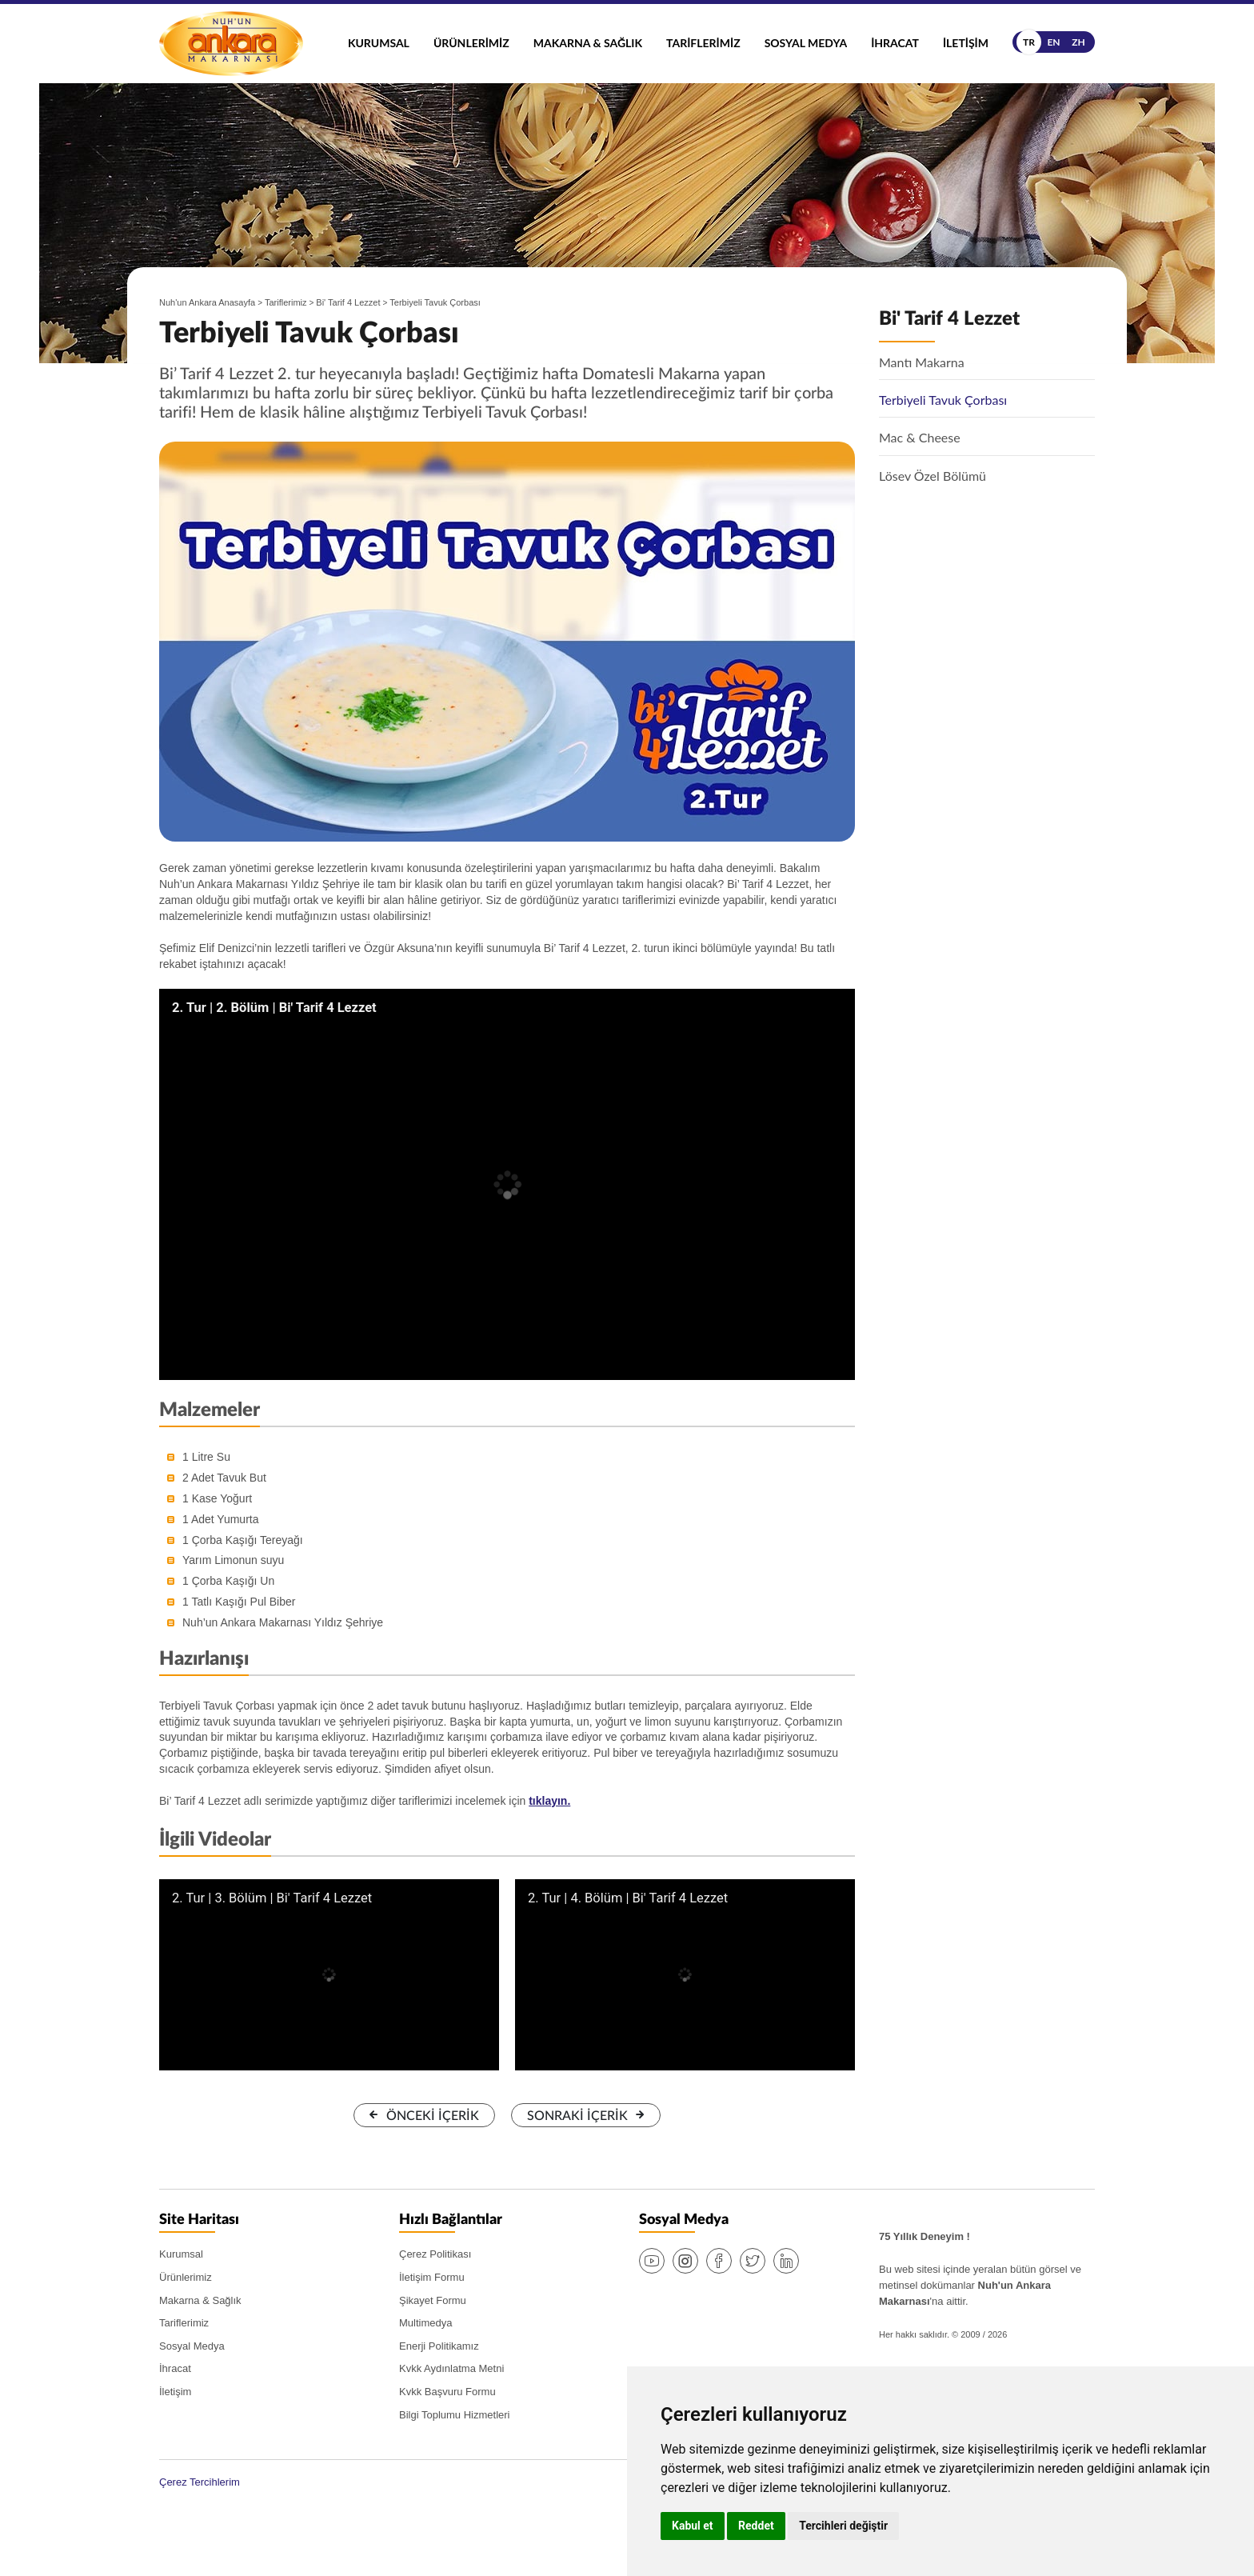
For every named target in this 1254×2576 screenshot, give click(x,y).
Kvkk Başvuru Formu (447, 2392)
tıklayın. (549, 1800)
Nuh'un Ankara (231, 43)
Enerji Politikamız (439, 2346)
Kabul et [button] (692, 2525)
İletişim (965, 43)
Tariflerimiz (703, 43)
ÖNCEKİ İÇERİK (432, 2116)
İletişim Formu (432, 2277)
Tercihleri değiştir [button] (843, 2525)
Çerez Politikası (435, 2254)
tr (1029, 42)
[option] (507, 642)
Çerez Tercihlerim (199, 2482)
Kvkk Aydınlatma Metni (451, 2368)
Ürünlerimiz (471, 43)
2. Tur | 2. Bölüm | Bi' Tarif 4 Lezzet (274, 1008)
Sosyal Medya (806, 43)
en (1053, 42)
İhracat (895, 43)
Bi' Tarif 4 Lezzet (348, 302)
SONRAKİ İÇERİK (577, 2116)
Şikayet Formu (432, 2300)
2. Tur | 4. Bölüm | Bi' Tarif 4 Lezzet (628, 1898)
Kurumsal (378, 43)
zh (1078, 42)
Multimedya (425, 2323)
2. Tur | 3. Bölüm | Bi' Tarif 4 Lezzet (272, 1898)
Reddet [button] (756, 2525)
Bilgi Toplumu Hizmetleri (454, 2415)
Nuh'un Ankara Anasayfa (207, 302)
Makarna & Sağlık (587, 43)
